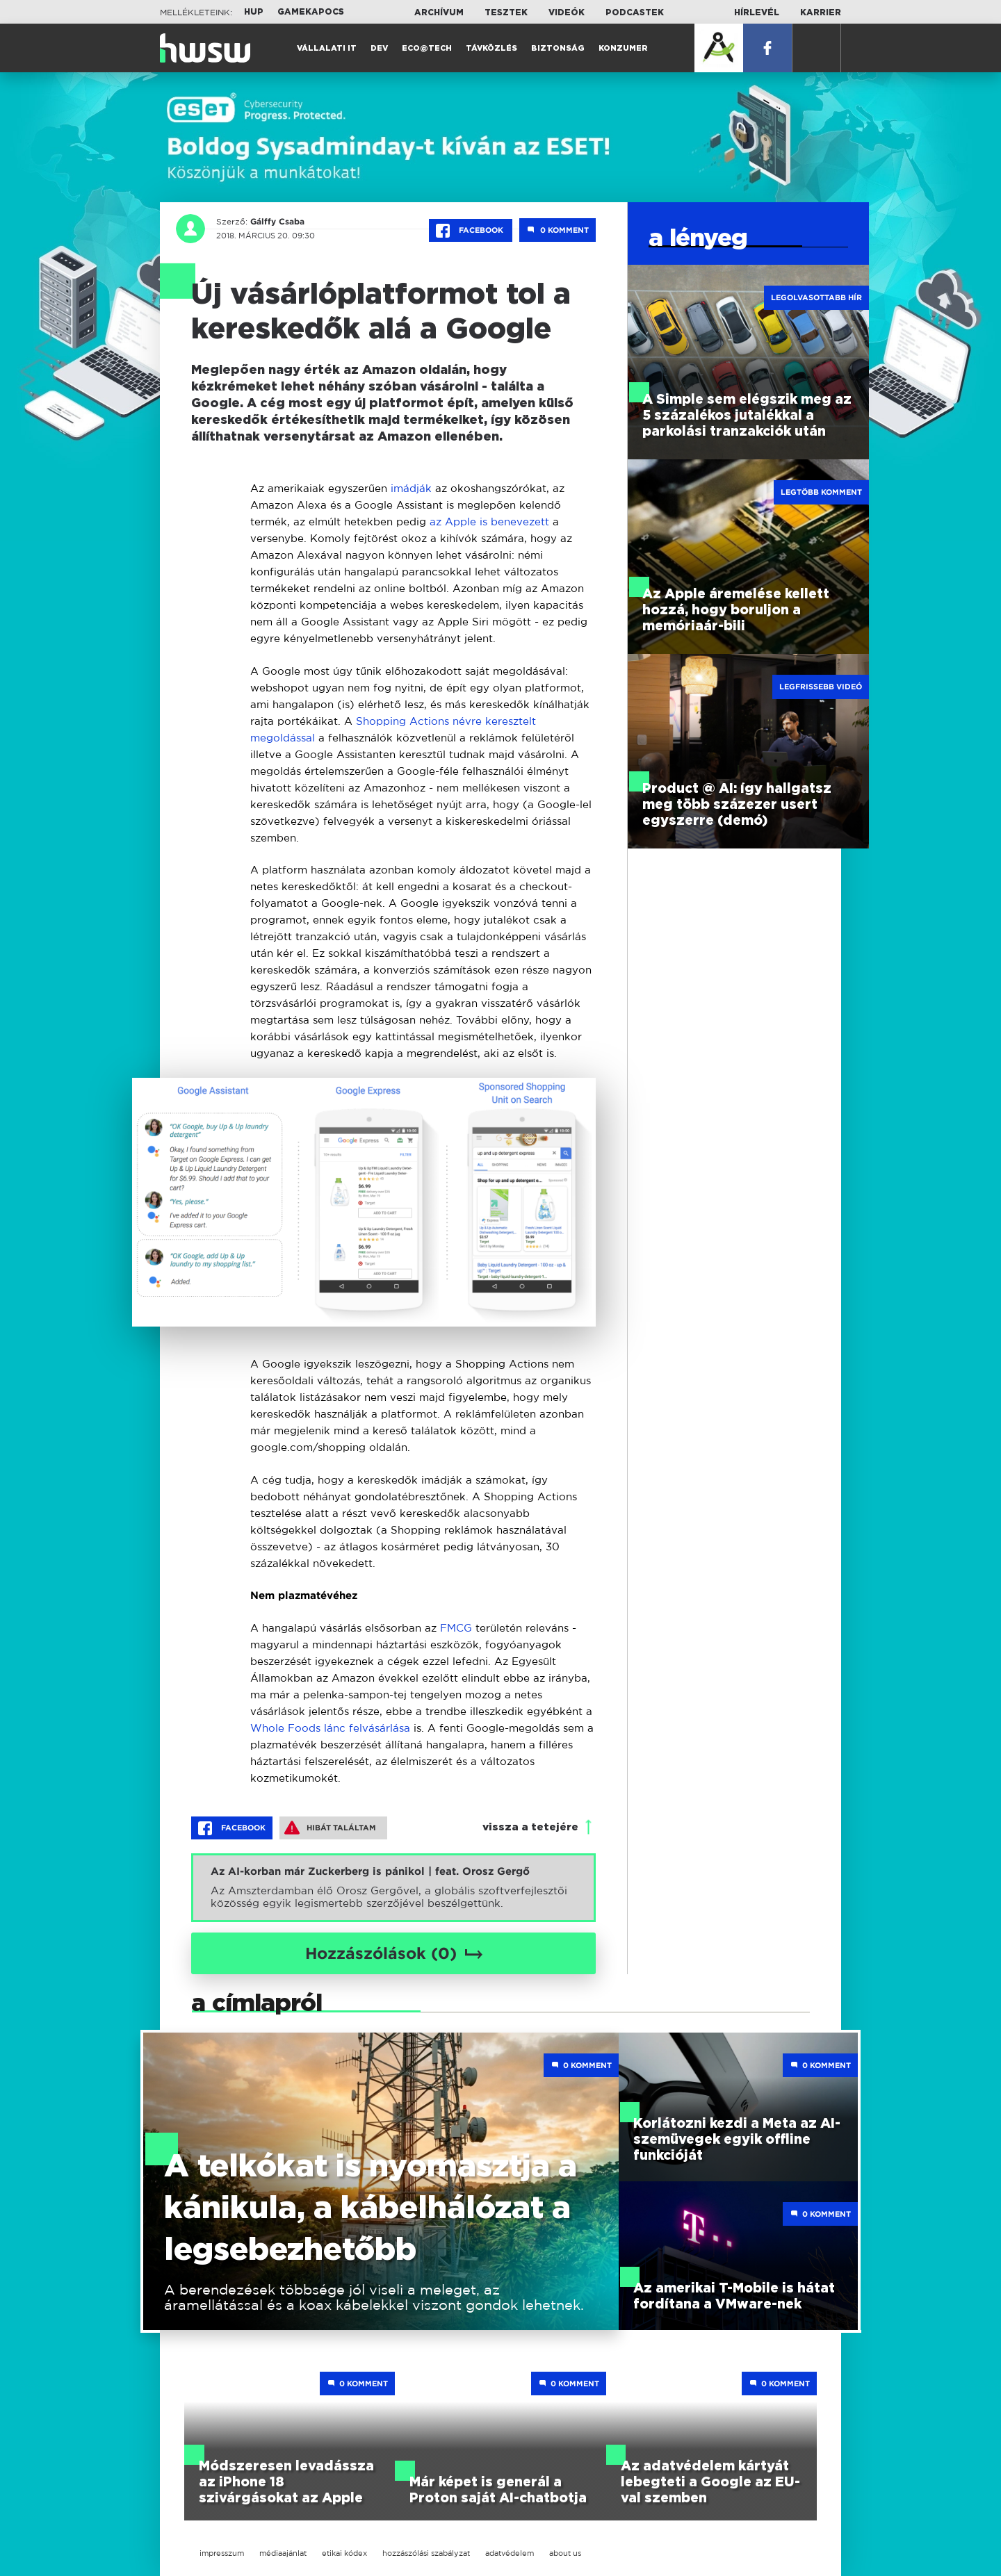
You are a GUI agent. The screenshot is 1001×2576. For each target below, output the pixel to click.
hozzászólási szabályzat (426, 2553)
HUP (253, 12)
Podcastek (634, 12)
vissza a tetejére (530, 1827)
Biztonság (558, 48)
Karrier (820, 12)
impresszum (222, 2553)
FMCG (457, 1628)
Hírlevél (756, 12)
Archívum (439, 12)
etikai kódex (344, 2553)
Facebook (470, 231)
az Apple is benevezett (489, 521)
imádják (413, 488)
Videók (566, 12)
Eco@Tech (427, 48)
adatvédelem (509, 2553)
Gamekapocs (310, 12)
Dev (379, 48)
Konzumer (623, 48)
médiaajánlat (283, 2553)
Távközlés (491, 48)
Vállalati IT (327, 48)
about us (565, 2553)
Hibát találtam (330, 1827)
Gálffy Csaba (277, 221)
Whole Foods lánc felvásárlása (330, 1728)
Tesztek (506, 12)
